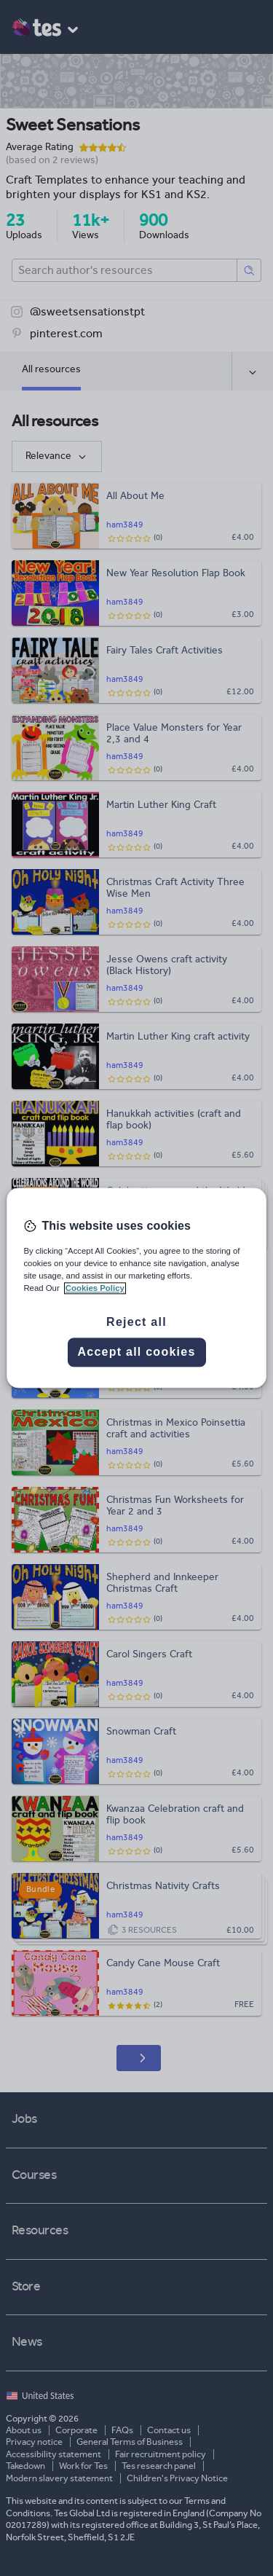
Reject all (136, 1322)
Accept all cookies (136, 1352)
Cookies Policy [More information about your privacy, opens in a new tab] (95, 1288)
